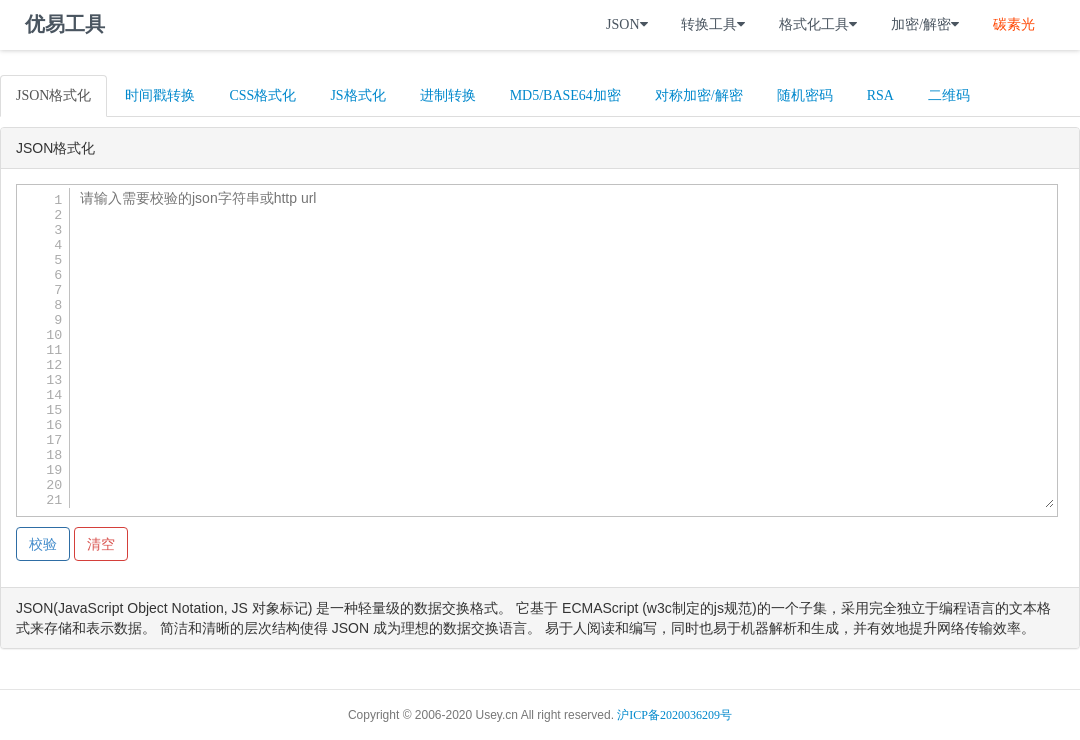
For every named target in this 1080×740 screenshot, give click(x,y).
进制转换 (448, 95)
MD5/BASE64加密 (565, 95)
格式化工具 (818, 24)
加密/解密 (925, 24)
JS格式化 (357, 95)
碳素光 (1014, 24)
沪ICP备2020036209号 (674, 715)
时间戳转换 (160, 95)
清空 (101, 544)
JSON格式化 (53, 95)
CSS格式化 (262, 95)
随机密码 (805, 95)
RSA (880, 95)
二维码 (949, 95)
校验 (43, 544)
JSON (626, 24)
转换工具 (713, 24)
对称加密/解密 (699, 95)
